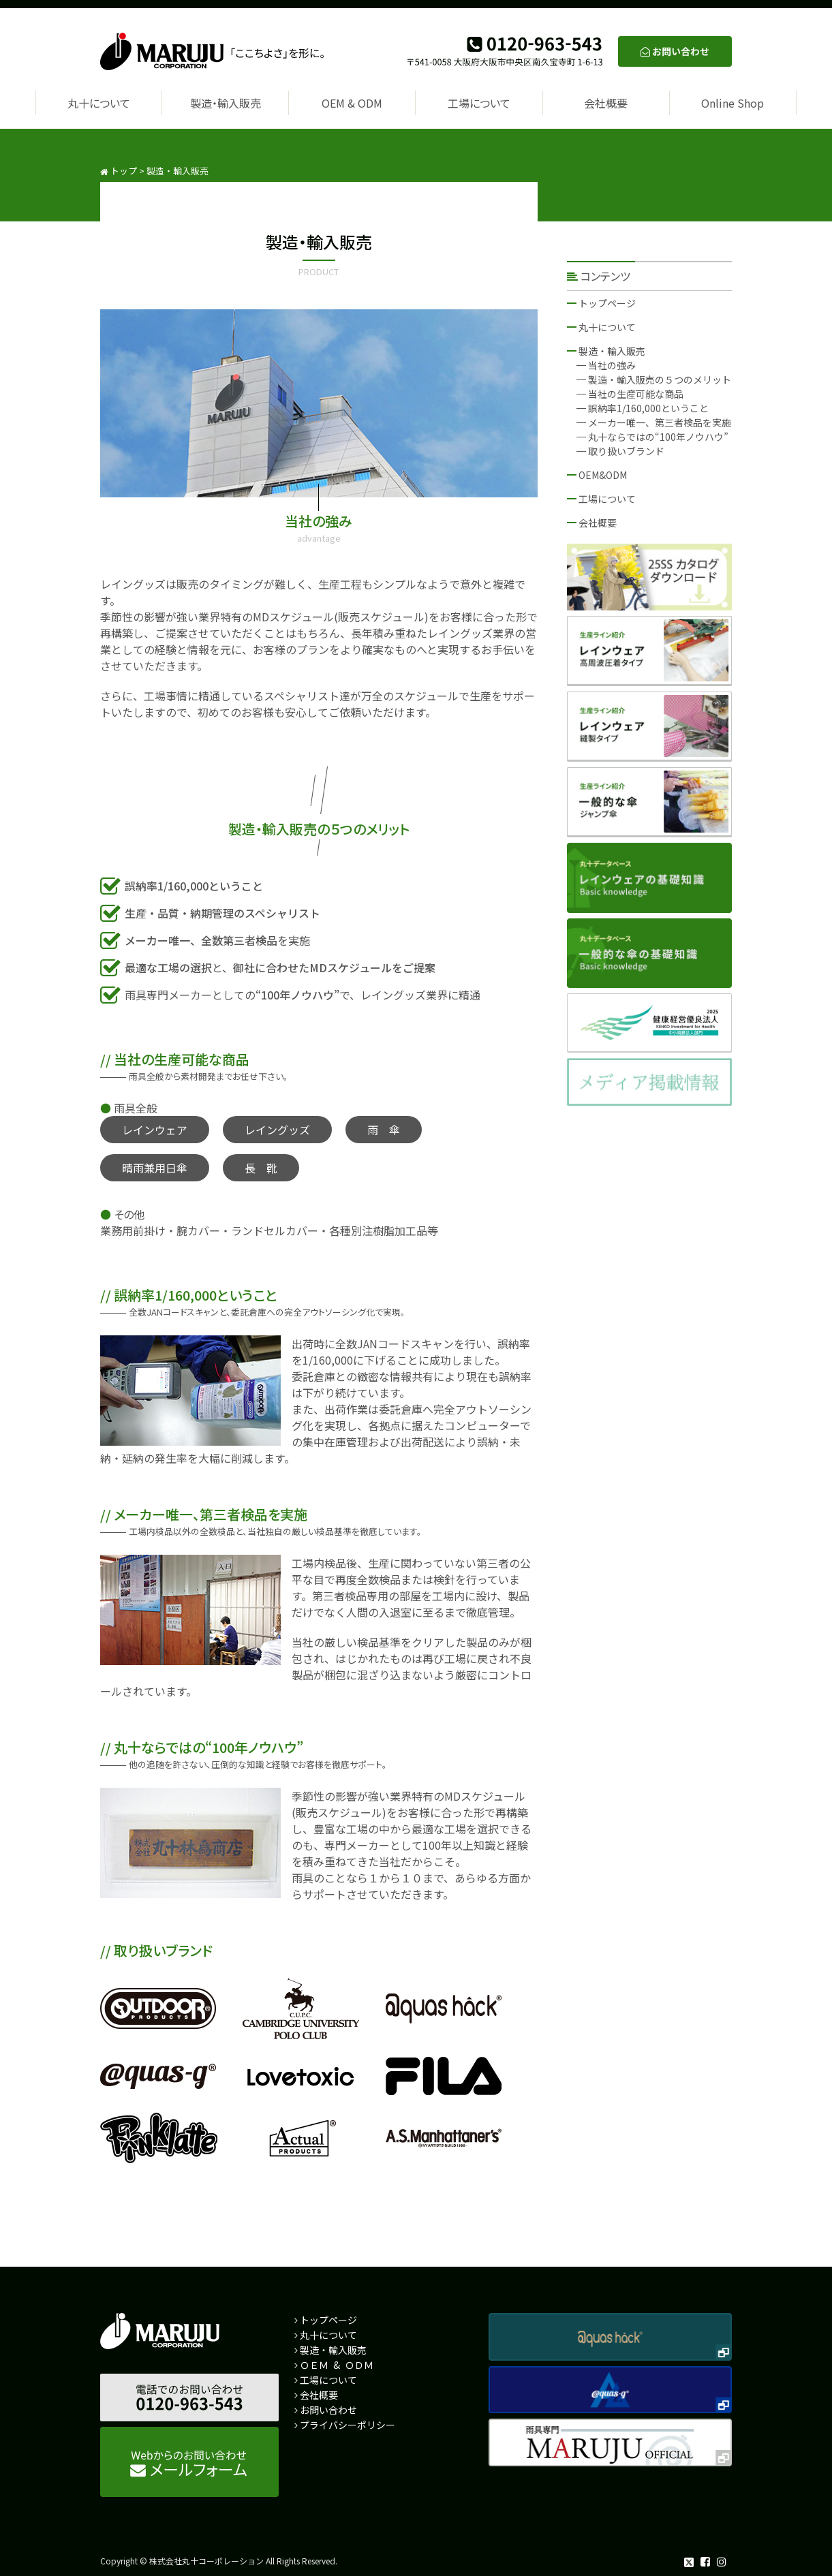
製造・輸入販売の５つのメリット (659, 379)
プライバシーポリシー (347, 2425)
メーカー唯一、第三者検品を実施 (659, 422)
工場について (479, 103)
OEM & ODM (352, 103)
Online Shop (732, 103)
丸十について (98, 103)
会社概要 (606, 103)
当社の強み (612, 365)
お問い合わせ (328, 2410)
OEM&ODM (603, 475)
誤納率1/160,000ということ (648, 408)
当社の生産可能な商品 (635, 394)
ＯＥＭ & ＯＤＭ (336, 2365)
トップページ (607, 303)
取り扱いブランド (626, 451)
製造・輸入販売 (225, 103)
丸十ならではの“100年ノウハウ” (658, 437)
